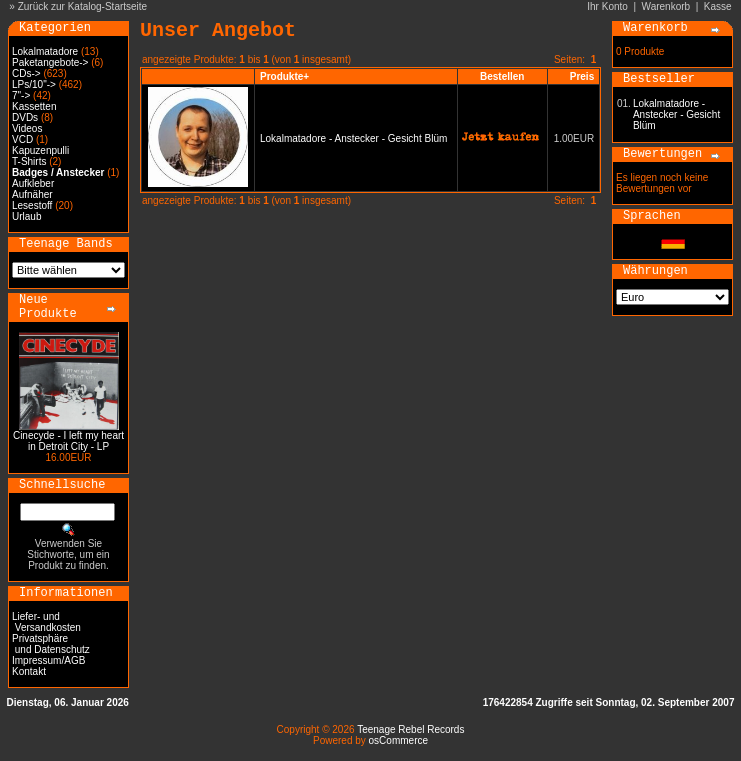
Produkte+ (284, 76)
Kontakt (29, 671)
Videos (27, 128)
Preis (582, 76)
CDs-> (26, 73)
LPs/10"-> (34, 84)
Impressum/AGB (48, 660)
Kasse (718, 6)
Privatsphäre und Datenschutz (51, 644)
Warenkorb (666, 6)
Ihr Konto (607, 6)
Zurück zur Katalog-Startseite (83, 6)
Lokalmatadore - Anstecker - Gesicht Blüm (353, 138)
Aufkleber (33, 183)
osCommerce (398, 740)
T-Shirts (29, 161)
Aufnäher (32, 194)
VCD (22, 139)
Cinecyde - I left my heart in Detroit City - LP (68, 441)
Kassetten (34, 106)
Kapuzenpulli (40, 150)
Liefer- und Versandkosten (46, 622)
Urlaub (26, 216)
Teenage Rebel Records (410, 729)
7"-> (21, 95)
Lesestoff (32, 205)
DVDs (25, 117)
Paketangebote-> (50, 62)
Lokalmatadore (45, 51)
